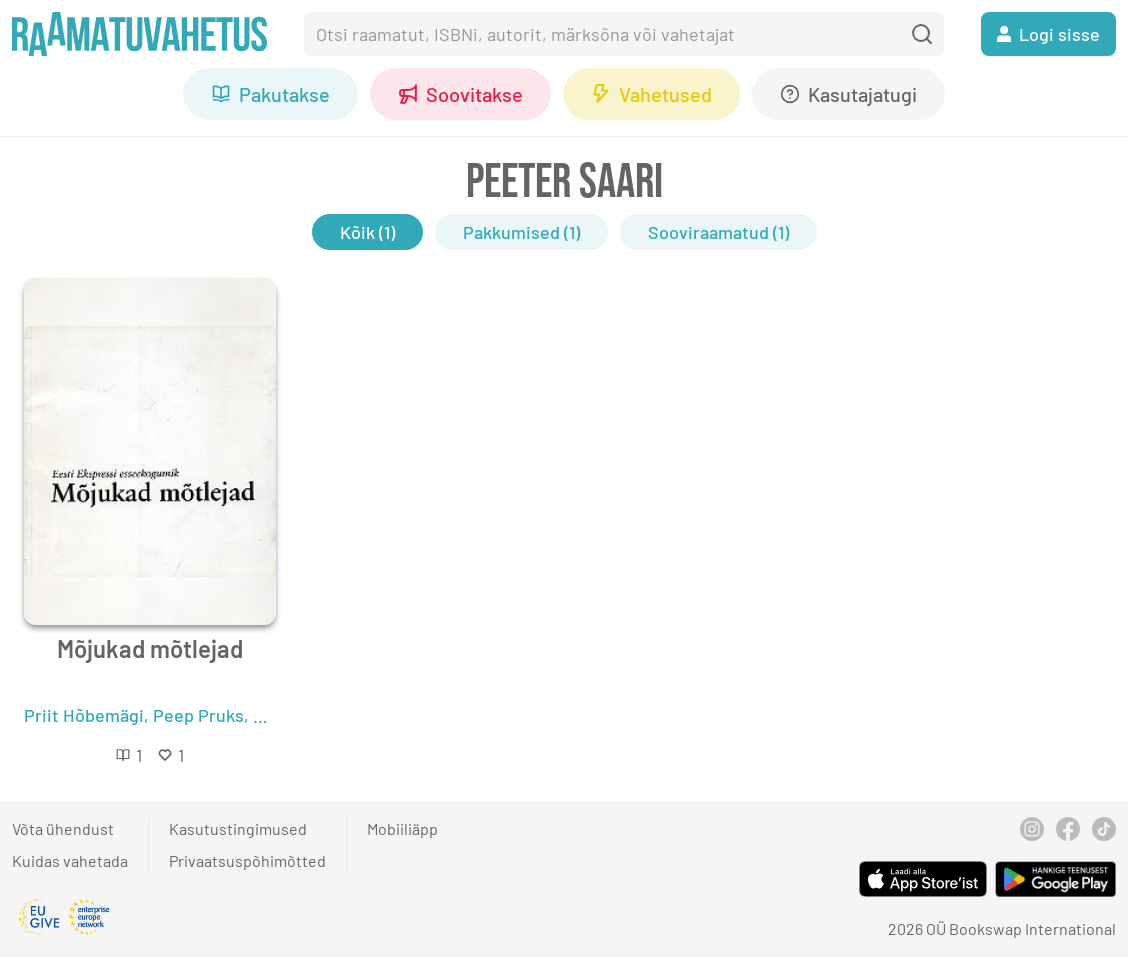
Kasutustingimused (238, 828)
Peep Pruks (198, 715)
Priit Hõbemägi (84, 715)
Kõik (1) (367, 232)
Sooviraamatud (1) (718, 232)
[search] (922, 34)
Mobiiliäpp (402, 828)
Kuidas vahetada (70, 860)
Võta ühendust (63, 828)
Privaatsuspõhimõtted (247, 860)
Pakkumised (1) (521, 232)
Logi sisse (1048, 34)
